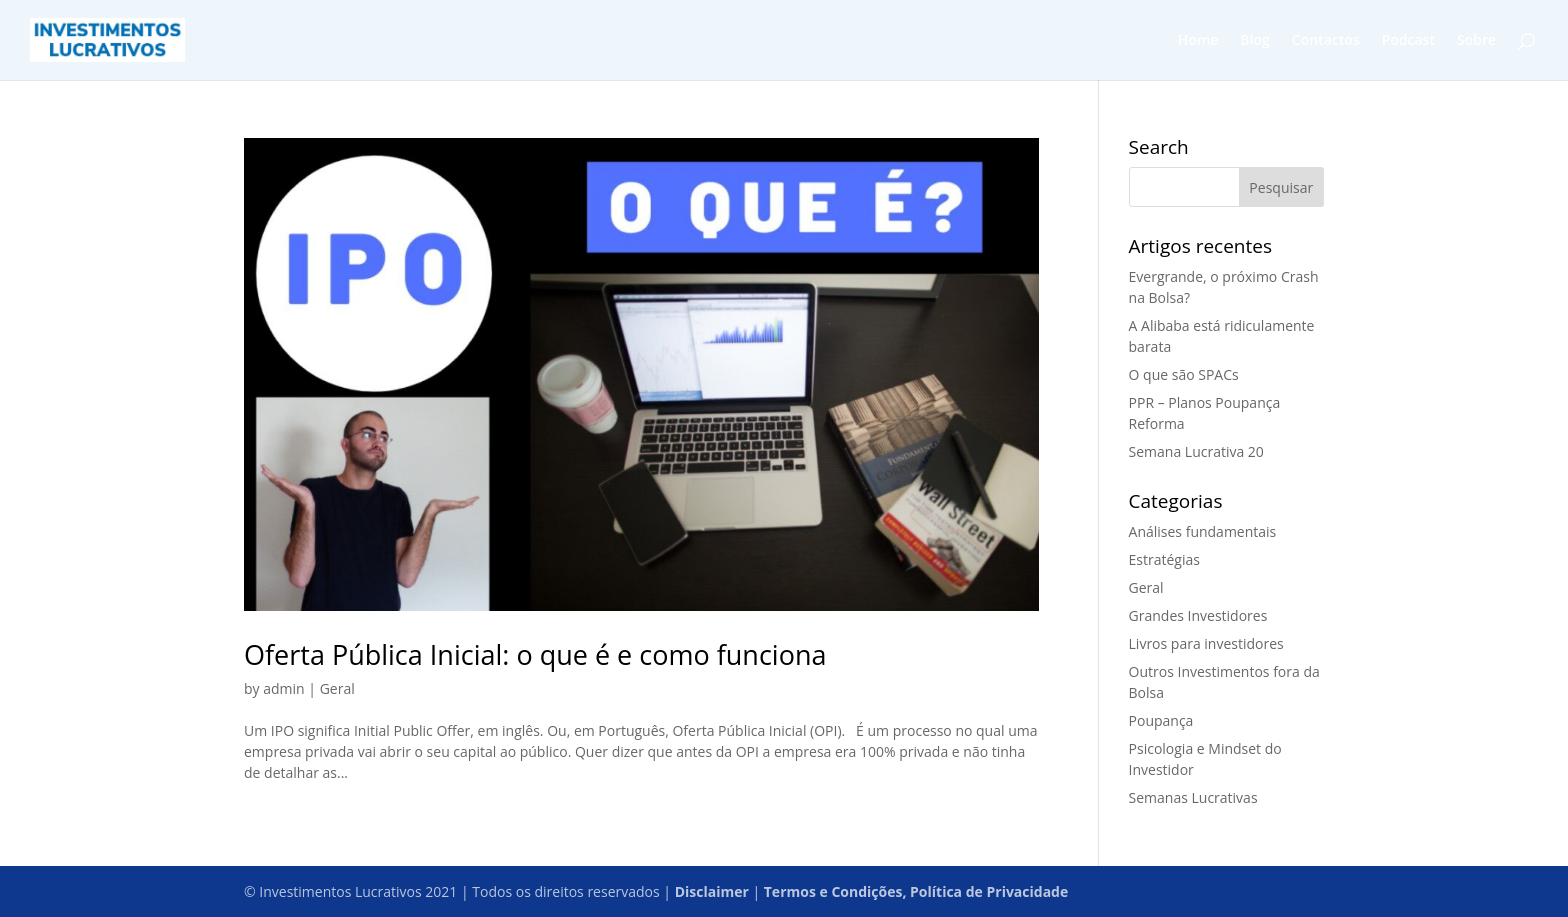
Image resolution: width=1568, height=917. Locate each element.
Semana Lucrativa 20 (1196, 451)
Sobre (1476, 41)
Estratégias (1164, 559)
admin (283, 688)
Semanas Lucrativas (1193, 797)
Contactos (1326, 41)
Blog (1254, 41)
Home (1198, 41)
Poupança (1161, 720)
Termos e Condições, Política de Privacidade (916, 891)
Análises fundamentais (1203, 531)
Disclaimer (712, 891)
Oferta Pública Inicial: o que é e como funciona (535, 654)
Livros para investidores (1206, 643)
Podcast (1408, 41)
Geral (337, 688)
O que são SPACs (1184, 374)
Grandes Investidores (1198, 615)
